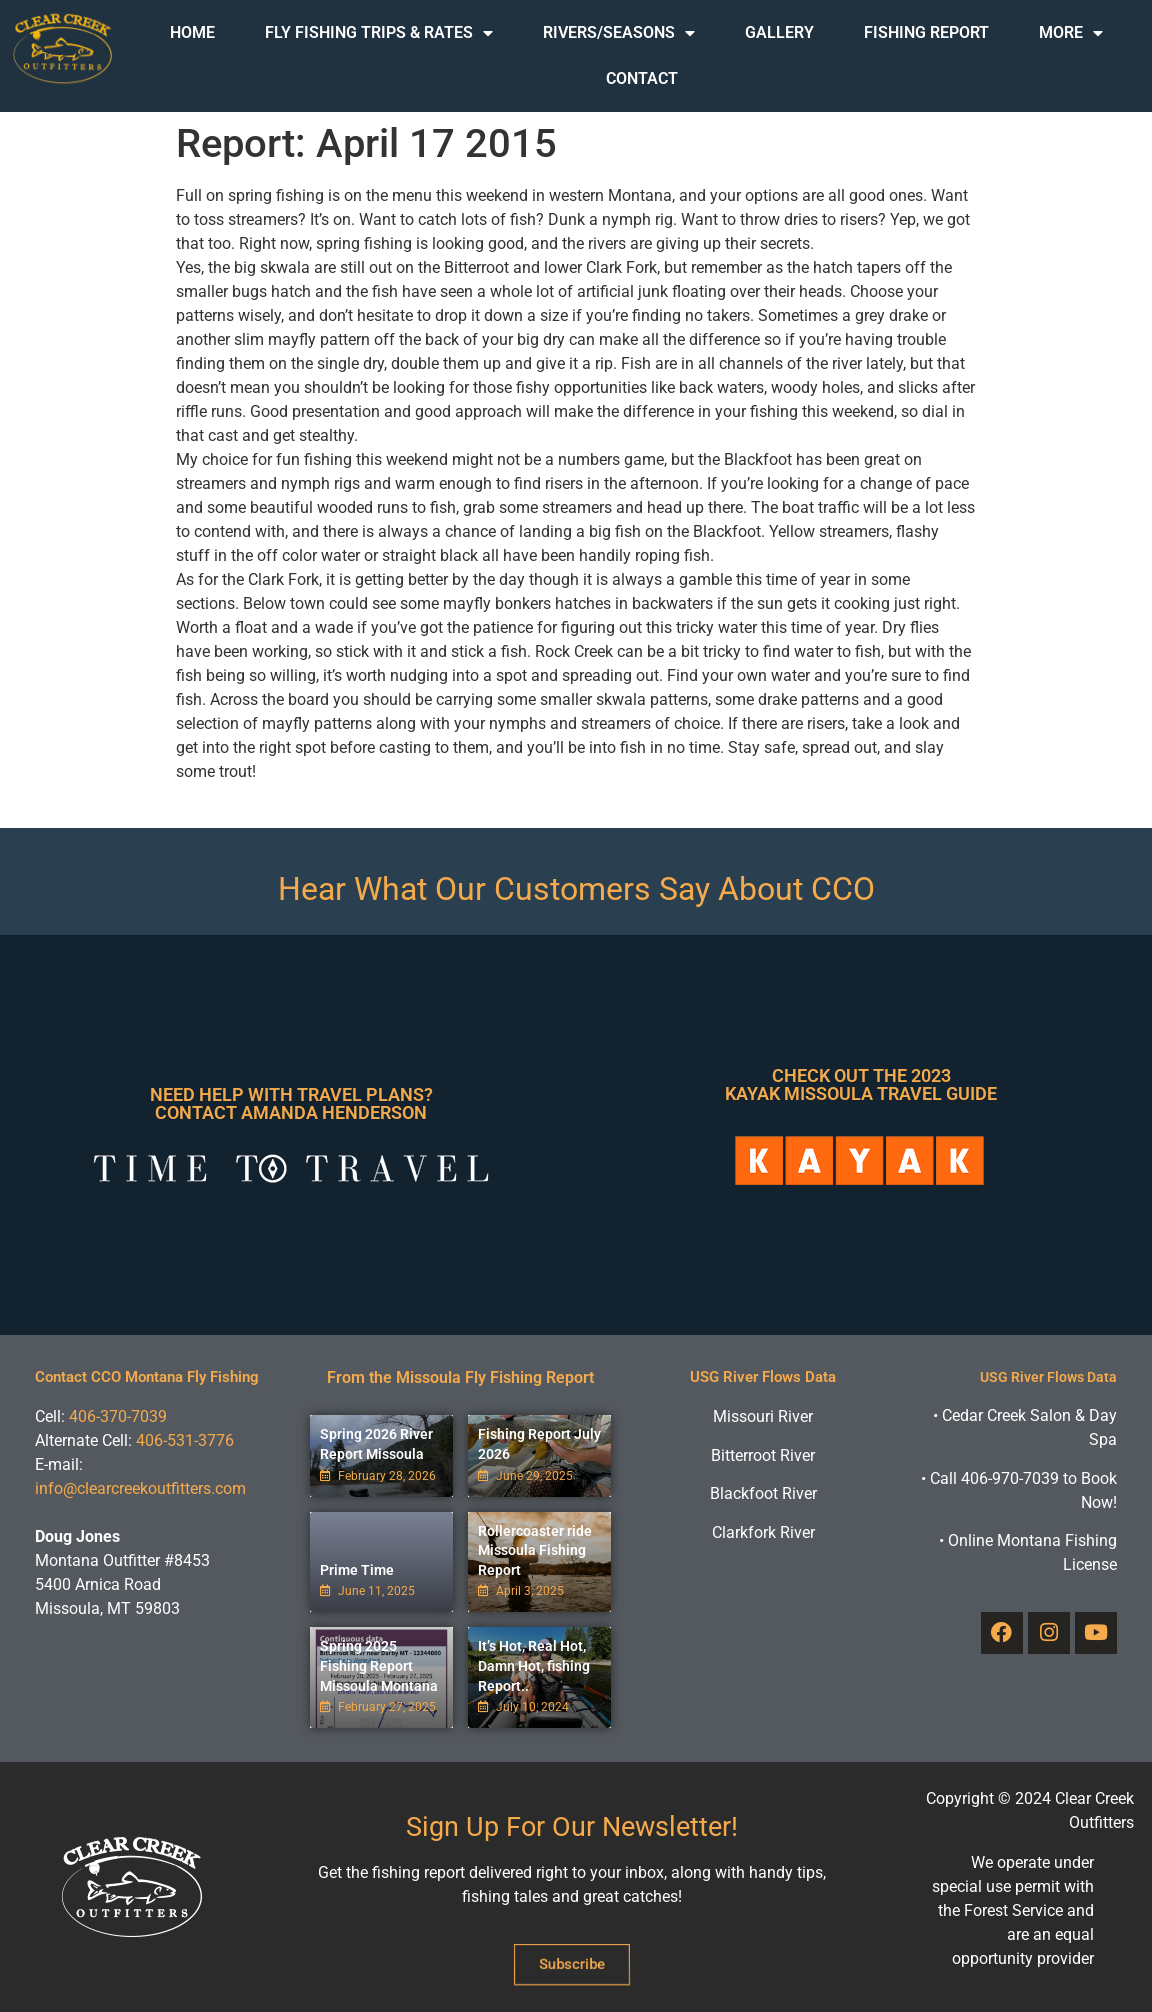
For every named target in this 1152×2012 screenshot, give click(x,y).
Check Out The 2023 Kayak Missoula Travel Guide (861, 1084)
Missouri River (763, 1416)
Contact (642, 78)
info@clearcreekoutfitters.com (140, 1488)
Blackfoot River (763, 1493)
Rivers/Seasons (619, 33)
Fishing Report (926, 32)
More (1071, 33)
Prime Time (357, 1570)
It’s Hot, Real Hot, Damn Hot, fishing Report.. (534, 1665)
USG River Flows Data (763, 1377)
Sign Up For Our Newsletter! (572, 1827)
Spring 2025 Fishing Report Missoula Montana (379, 1665)
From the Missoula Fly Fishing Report (460, 1377)
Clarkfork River (763, 1532)
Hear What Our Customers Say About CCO (576, 889)
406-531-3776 (185, 1440)
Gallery (779, 32)
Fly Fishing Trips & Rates (379, 33)
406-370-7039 (118, 1416)
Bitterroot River (763, 1455)
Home (192, 32)
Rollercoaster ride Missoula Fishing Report (535, 1550)
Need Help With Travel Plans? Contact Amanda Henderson (291, 1103)
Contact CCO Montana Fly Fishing (147, 1377)
